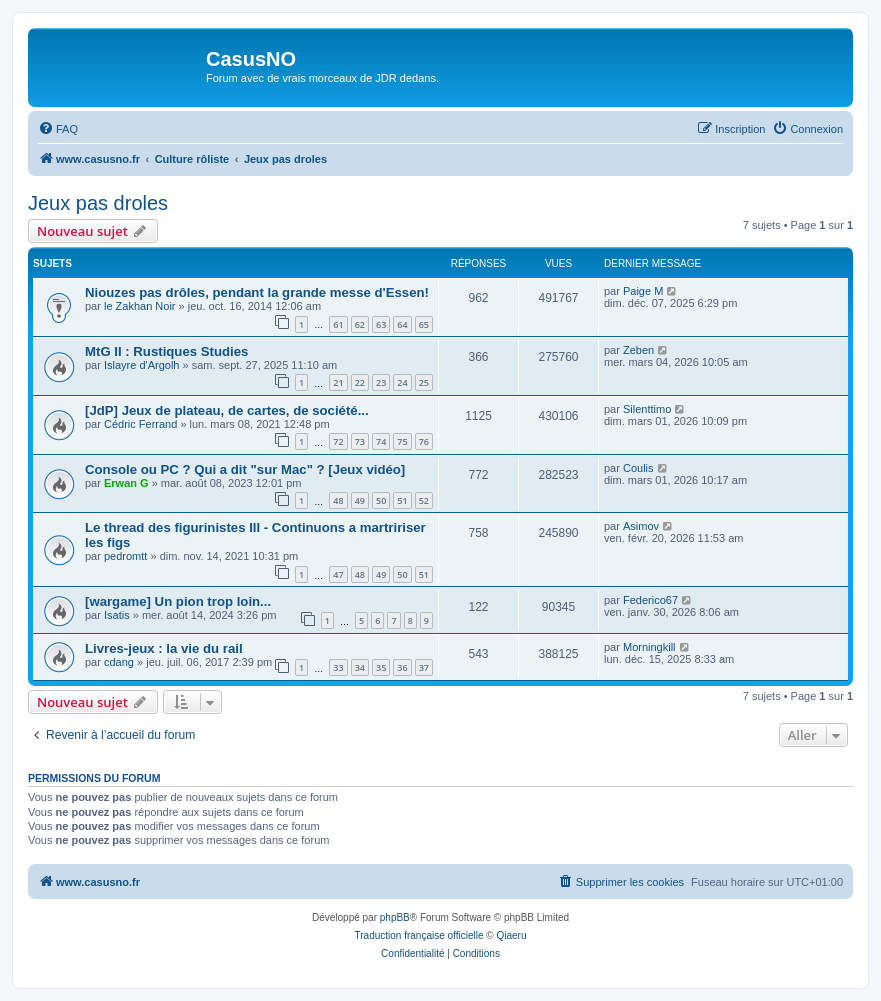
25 (424, 382)
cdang (119, 662)
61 (338, 324)
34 (360, 667)
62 (360, 324)
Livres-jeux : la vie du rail (164, 648)
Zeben (638, 350)
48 (338, 500)
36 (402, 667)
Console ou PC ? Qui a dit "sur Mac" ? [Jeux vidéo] (245, 469)
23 (381, 382)
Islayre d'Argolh (141, 365)
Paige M (643, 291)
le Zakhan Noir (140, 306)
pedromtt (125, 556)
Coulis (638, 468)
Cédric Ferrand (140, 424)
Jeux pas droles (98, 203)
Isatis (117, 615)
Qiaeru (511, 935)
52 (424, 500)
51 (402, 500)
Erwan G (126, 483)
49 (360, 500)
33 (338, 667)
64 (402, 324)
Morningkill (649, 647)
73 (360, 441)
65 (424, 324)
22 (360, 382)
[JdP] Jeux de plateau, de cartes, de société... (227, 410)
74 (381, 441)
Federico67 (650, 600)
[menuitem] (58, 129)
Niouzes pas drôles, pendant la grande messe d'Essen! (257, 292)
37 (424, 667)
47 (338, 574)
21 (338, 382)
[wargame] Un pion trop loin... (178, 601)
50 (381, 500)
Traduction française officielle (419, 935)
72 (338, 441)
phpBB (395, 917)
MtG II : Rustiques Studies (166, 351)
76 (424, 441)
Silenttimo (647, 409)
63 (381, 324)
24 (402, 382)
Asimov (641, 526)
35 (381, 667)
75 (402, 441)
